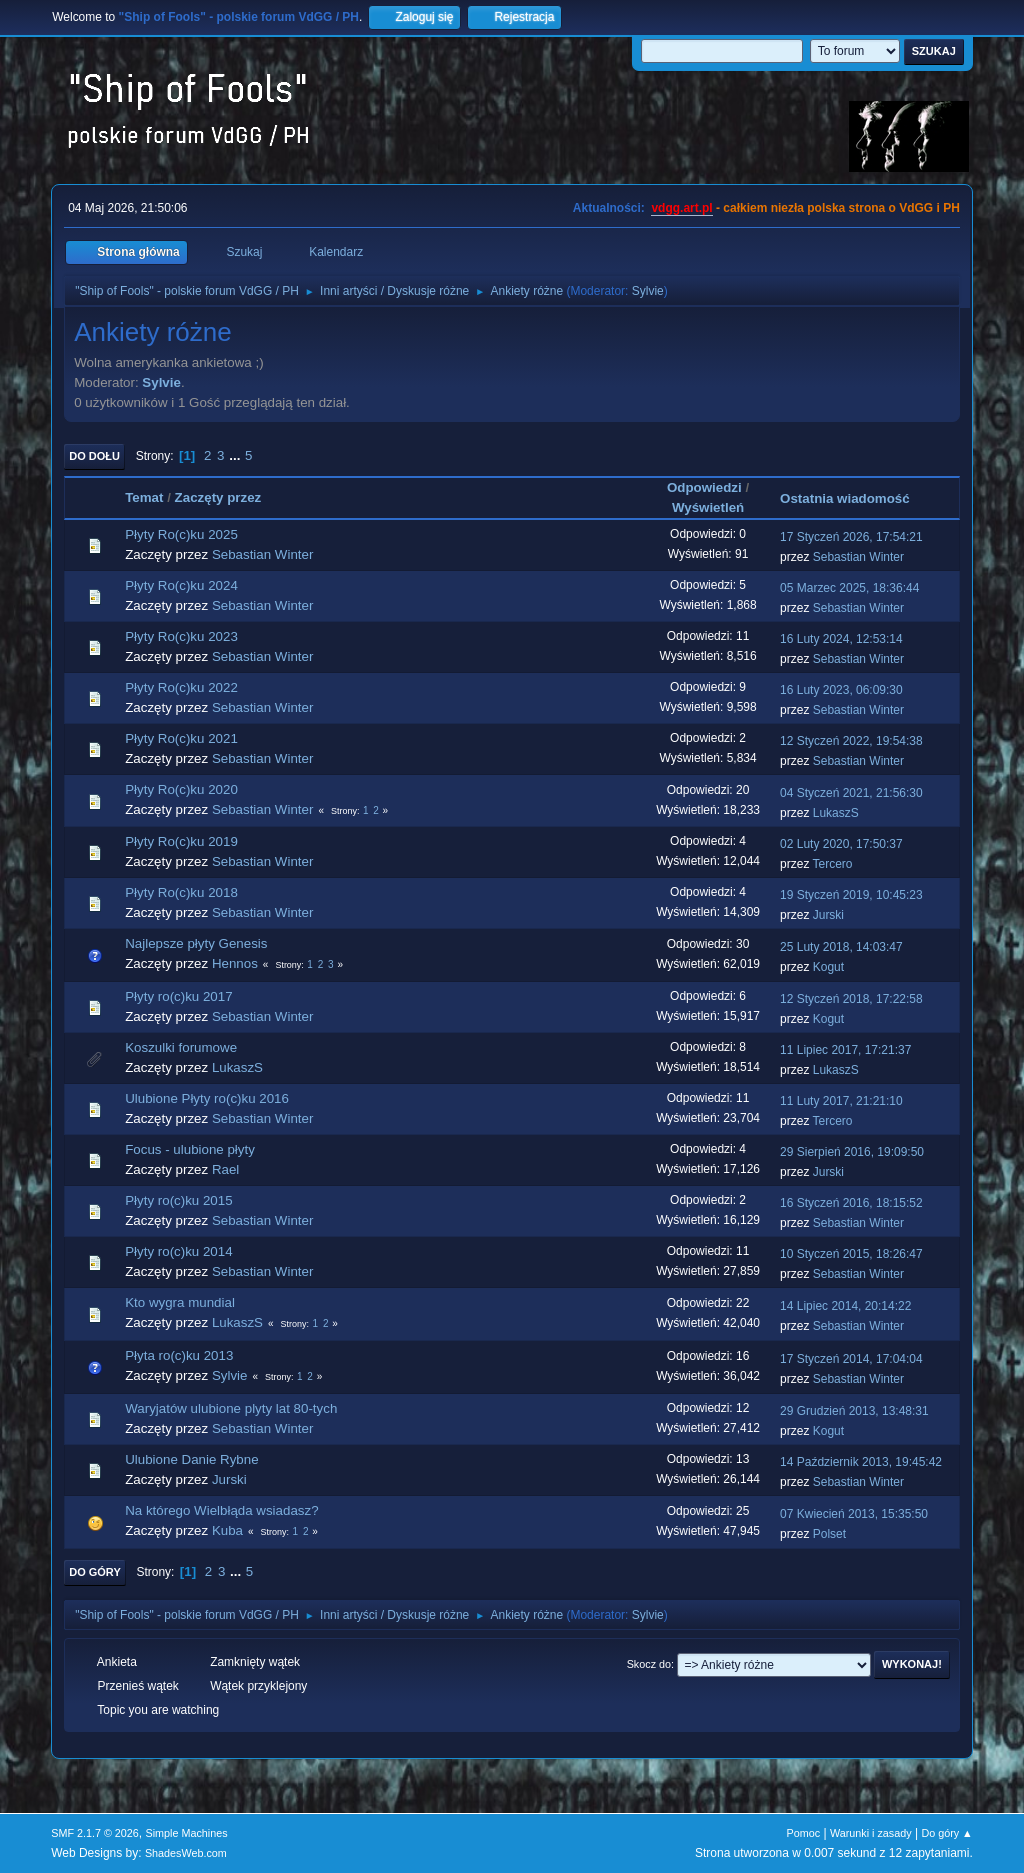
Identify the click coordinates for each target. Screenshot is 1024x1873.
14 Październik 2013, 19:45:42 (861, 1462)
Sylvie (648, 291)
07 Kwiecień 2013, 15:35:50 (854, 1514)
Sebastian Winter (263, 554)
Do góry (95, 1572)
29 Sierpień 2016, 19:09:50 (852, 1152)
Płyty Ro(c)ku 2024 (181, 585)
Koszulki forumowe (181, 1047)
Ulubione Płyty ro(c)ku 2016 (207, 1098)
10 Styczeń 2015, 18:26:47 (851, 1254)
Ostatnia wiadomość (854, 498)
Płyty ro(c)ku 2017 (178, 996)
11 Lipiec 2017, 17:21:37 (845, 1050)
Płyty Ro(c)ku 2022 (181, 687)
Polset (829, 1534)
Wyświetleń (708, 507)
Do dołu (94, 456)
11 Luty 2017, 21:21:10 (841, 1101)
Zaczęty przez (218, 497)
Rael (225, 1169)
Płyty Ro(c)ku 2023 (181, 636)
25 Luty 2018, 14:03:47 (841, 947)
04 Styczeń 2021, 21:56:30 (851, 793)
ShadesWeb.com (186, 1853)
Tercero (833, 864)
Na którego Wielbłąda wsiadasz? (221, 1510)
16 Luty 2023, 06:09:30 (841, 690)
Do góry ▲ (946, 1833)
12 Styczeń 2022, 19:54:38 (851, 741)
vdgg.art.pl (681, 208)
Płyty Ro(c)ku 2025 (181, 534)
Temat (144, 497)
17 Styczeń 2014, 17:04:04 (851, 1359)
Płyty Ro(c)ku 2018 (181, 892)
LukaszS (836, 813)
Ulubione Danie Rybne (191, 1459)
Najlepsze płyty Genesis (196, 943)
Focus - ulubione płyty (190, 1149)
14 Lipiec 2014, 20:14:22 (845, 1306)
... (236, 455)
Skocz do (649, 1664)
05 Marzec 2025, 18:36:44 (849, 588)
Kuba (227, 1530)
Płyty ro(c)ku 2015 (178, 1200)
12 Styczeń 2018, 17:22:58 (851, 999)
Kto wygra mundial (180, 1302)
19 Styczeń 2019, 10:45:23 (851, 895)
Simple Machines (187, 1833)
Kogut (828, 967)
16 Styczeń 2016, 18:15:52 (851, 1203)
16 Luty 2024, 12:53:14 (841, 639)
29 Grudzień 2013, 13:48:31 (854, 1411)
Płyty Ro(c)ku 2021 (181, 738)
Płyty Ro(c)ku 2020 (181, 789)
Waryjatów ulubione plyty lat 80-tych (231, 1408)
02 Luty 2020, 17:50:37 (841, 844)
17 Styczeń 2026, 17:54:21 (851, 537)
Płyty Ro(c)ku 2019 (181, 841)
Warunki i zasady (871, 1833)
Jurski (828, 915)
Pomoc (804, 1833)
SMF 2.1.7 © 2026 (95, 1833)
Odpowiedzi (704, 487)
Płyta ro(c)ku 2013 (179, 1355)
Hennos (235, 963)
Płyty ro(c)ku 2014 (178, 1251)
